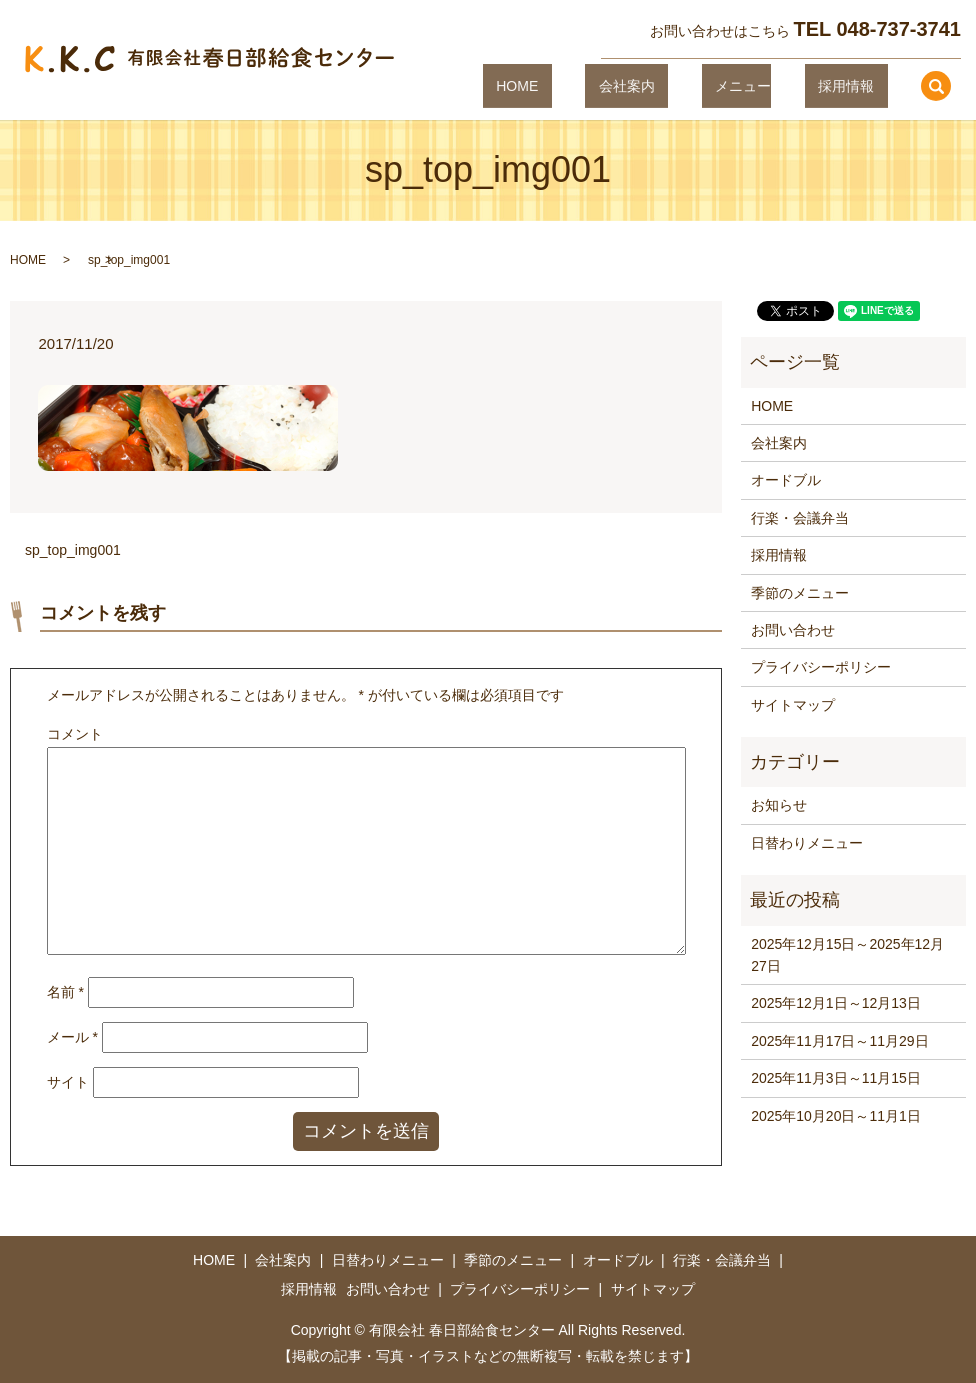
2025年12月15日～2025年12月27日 (847, 955)
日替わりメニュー (807, 843)
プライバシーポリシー (821, 667)
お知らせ (779, 805)
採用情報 (859, 85)
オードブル (786, 480)
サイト (68, 1082)
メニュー (770, 85)
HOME (598, 85)
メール (72, 1037)
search (936, 86)
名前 (65, 992)
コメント (75, 734)
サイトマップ (793, 705)
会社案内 (680, 85)
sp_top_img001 (73, 550)
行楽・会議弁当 (800, 518)
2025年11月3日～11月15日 (836, 1078)
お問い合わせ (793, 630)
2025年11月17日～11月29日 (839, 1041)
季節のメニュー (800, 593)
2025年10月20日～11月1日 (836, 1116)
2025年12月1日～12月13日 (836, 1003)
